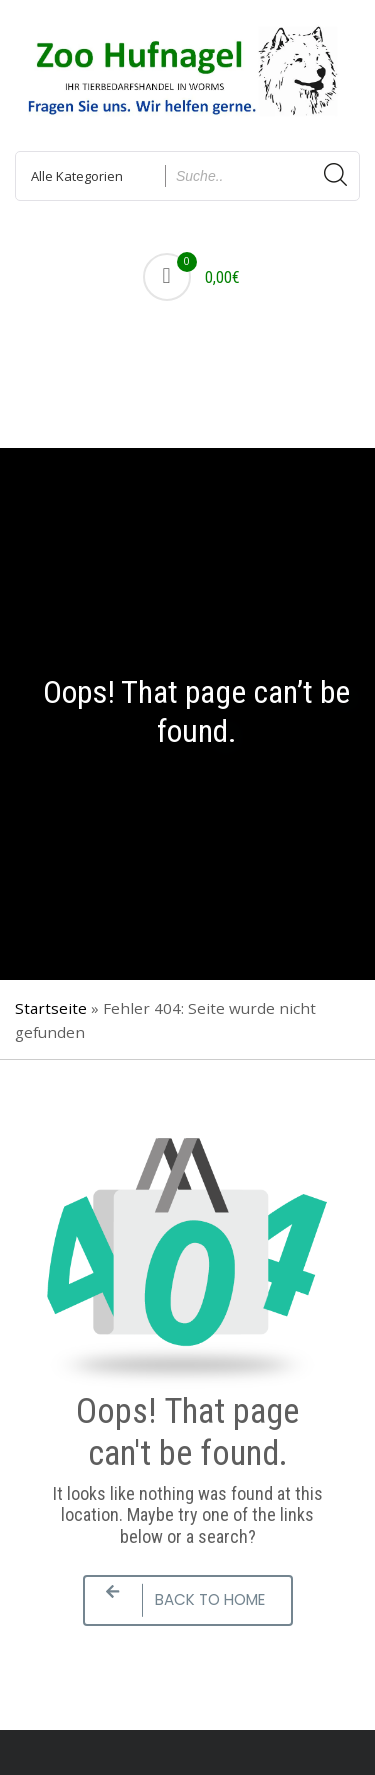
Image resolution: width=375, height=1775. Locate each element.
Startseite (51, 1008)
